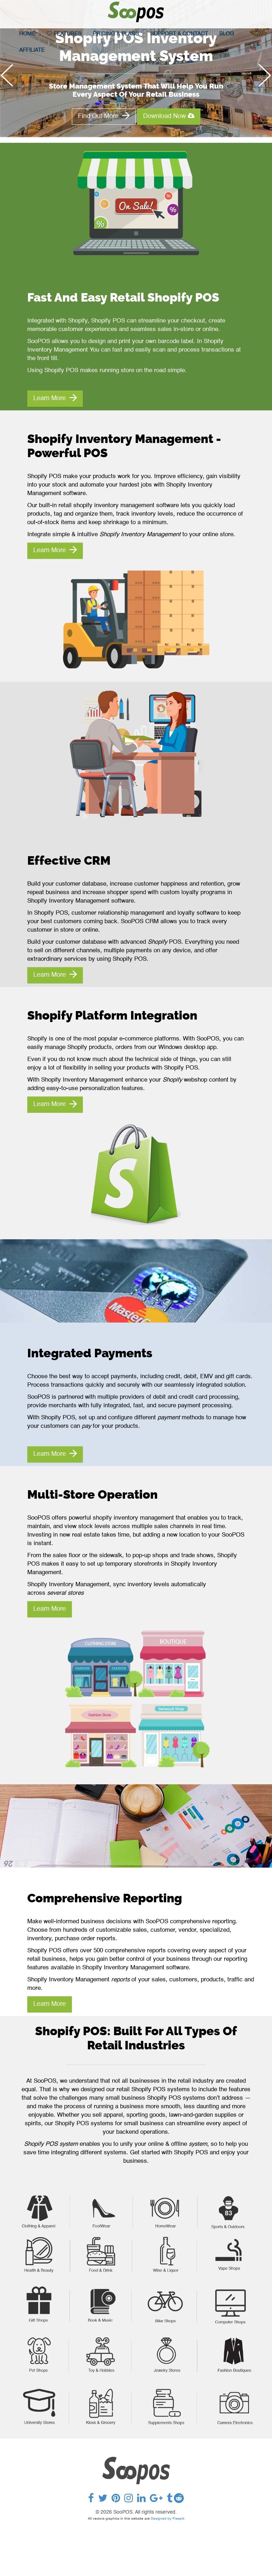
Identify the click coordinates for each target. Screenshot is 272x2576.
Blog (226, 34)
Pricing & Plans (116, 34)
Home (27, 34)
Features (64, 34)
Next (262, 82)
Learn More (55, 398)
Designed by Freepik (168, 2518)
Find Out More (104, 116)
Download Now (168, 116)
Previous (9, 82)
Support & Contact (179, 34)
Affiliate (32, 50)
